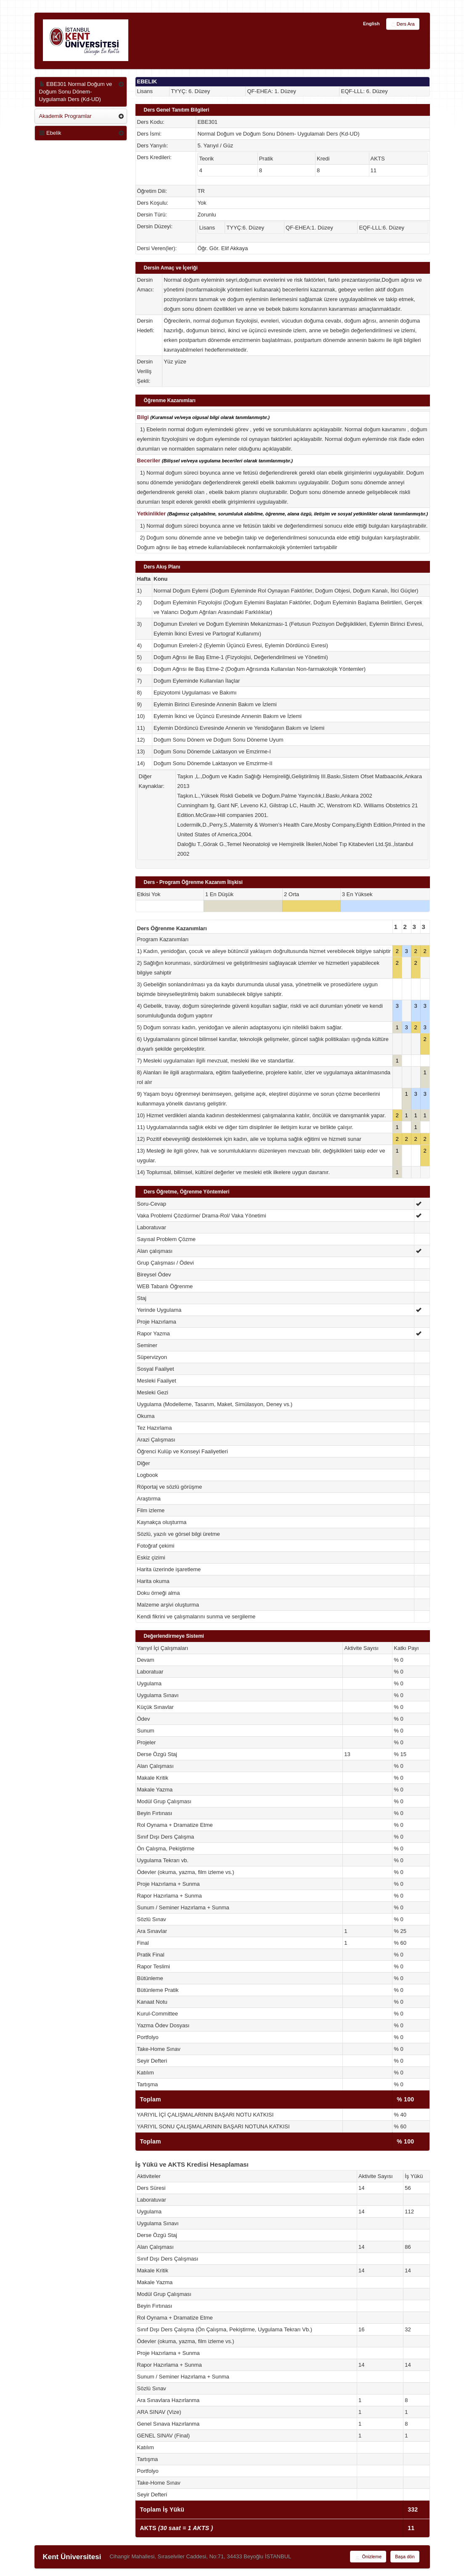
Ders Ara (403, 24)
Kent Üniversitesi (72, 2557)
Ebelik (50, 133)
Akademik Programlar (65, 116)
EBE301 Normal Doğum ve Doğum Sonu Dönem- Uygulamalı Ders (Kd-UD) (75, 91)
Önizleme (368, 2557)
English (371, 23)
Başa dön (404, 2556)
